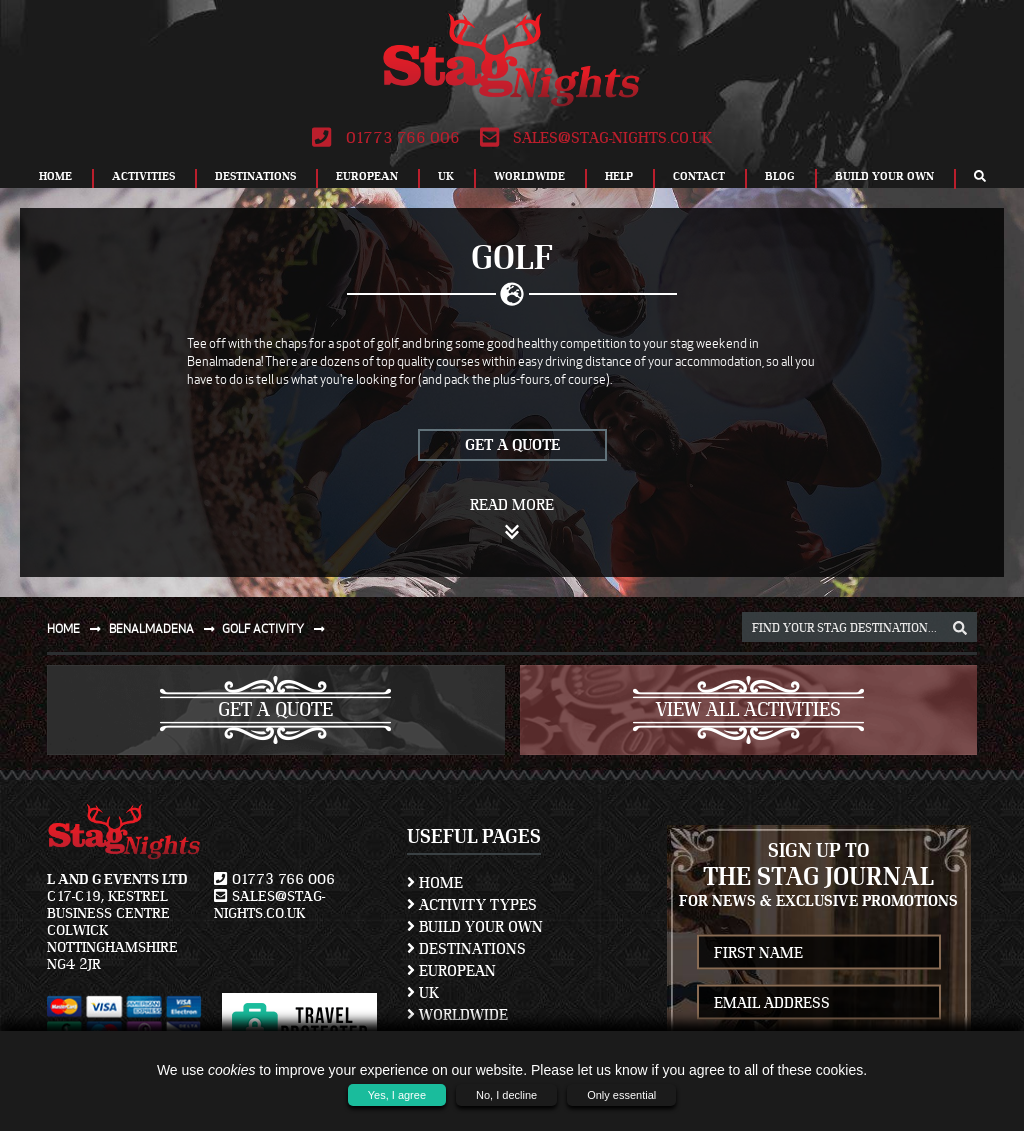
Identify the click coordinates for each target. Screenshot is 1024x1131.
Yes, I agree (397, 1095)
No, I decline (506, 1095)
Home (55, 176)
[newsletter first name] (819, 952)
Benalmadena (166, 628)
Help (619, 176)
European (367, 176)
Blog (780, 176)
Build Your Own (884, 176)
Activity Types (472, 905)
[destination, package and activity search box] (859, 627)
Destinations (255, 176)
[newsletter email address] (819, 1002)
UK (446, 176)
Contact (699, 176)
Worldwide (529, 176)
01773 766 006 (385, 138)
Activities (143, 176)
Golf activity (277, 628)
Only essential (621, 1095)
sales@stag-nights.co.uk (596, 138)
